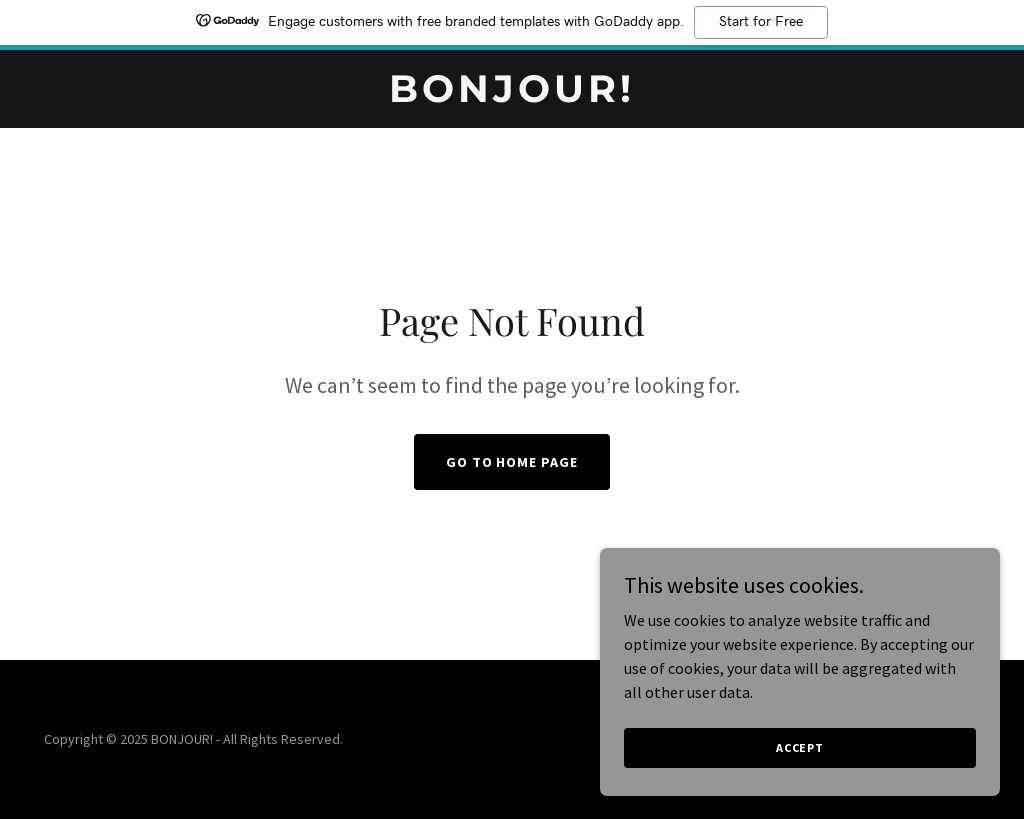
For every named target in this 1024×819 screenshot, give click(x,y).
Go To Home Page (512, 462)
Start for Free (761, 22)
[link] (511, 96)
